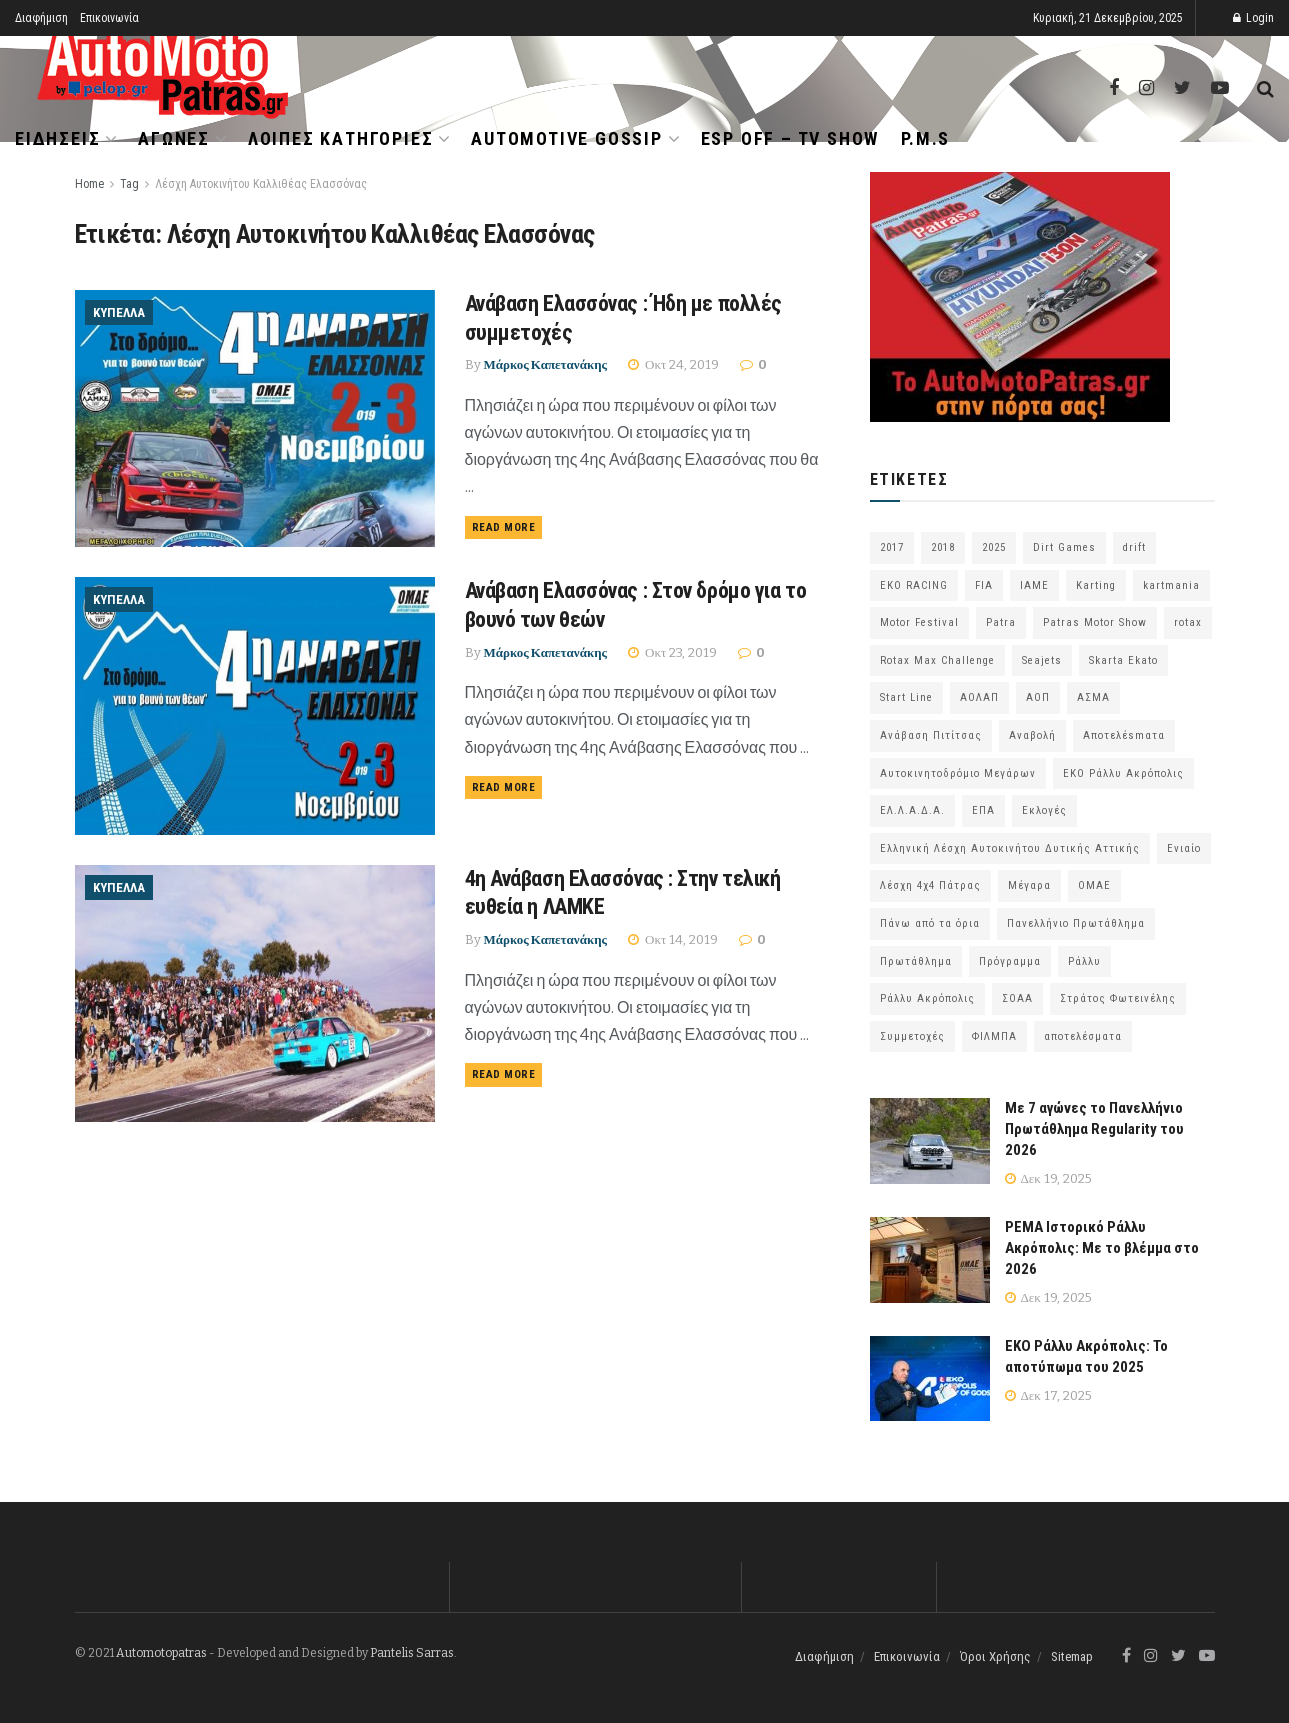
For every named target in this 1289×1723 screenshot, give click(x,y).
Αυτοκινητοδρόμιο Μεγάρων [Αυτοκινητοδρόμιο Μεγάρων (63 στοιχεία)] (958, 773)
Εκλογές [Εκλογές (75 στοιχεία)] (1044, 810)
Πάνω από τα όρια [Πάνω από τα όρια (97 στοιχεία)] (930, 923)
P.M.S (925, 138)
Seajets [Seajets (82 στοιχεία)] (1042, 660)
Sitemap (1072, 1656)
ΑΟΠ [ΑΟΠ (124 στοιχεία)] (1038, 697)
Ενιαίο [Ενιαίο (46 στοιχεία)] (1184, 848)
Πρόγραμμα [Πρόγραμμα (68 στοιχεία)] (1010, 961)
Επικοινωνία (109, 18)
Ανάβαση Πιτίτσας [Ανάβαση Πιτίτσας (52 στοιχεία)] (931, 735)
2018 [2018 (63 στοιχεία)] (943, 547)
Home (89, 184)
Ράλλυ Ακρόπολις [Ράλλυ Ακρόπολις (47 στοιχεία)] (927, 998)
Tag (129, 184)
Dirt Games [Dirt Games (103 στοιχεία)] (1064, 547)
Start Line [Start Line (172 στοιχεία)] (906, 697)
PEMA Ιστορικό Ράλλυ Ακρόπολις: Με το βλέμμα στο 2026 (1102, 1248)
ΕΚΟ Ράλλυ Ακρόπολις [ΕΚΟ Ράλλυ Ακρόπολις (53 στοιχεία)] (1123, 773)
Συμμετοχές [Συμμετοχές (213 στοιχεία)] (912, 1036)
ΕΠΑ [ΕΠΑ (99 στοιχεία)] (983, 810)
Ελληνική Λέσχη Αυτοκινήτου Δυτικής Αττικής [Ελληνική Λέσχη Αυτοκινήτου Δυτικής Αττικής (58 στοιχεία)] (1010, 848)
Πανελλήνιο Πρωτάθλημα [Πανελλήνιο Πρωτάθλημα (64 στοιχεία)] (1076, 923)
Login (1253, 18)
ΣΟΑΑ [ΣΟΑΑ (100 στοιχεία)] (1017, 998)
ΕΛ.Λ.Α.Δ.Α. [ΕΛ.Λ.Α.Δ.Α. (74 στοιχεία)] (912, 810)
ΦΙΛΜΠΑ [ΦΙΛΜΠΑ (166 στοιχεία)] (994, 1036)
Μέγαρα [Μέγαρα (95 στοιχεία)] (1029, 885)
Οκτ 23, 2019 (672, 652)
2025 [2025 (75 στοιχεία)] (994, 547)
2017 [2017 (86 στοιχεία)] (892, 547)
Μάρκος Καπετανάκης (546, 364)
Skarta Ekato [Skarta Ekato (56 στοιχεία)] (1123, 660)
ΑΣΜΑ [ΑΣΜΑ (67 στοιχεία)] (1093, 697)
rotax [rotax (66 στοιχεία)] (1188, 622)
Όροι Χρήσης (995, 1656)
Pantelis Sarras (412, 1653)
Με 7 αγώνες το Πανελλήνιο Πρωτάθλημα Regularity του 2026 (1094, 1129)
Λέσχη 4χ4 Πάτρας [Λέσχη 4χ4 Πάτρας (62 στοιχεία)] (930, 885)
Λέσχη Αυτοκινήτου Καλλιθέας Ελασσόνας (261, 184)
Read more (504, 527)
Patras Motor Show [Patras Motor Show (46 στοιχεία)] (1095, 622)
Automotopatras (161, 1653)
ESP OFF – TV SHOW (790, 138)
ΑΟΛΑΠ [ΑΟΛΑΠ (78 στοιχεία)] (979, 697)
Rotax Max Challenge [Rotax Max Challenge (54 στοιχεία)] (937, 660)
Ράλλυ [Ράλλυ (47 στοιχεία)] (1084, 961)
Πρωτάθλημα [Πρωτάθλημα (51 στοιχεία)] (916, 961)
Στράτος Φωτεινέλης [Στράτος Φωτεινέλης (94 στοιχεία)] (1118, 998)
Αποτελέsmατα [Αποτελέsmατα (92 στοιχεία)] (1124, 735)
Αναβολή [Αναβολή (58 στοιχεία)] (1032, 735)
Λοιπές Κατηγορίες (341, 138)
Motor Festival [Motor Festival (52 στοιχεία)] (919, 622)
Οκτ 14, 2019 (673, 939)
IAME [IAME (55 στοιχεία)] (1034, 585)
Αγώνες (174, 138)
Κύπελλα (119, 312)
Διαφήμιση (41, 18)
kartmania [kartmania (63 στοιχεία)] (1171, 585)
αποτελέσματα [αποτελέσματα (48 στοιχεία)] (1083, 1036)
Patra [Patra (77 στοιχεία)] (1001, 622)
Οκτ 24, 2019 (673, 364)
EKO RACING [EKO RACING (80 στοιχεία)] (914, 585)
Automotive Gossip (567, 138)
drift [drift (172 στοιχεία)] (1134, 547)
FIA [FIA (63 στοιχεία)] (984, 585)
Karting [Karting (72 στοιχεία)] (1096, 585)
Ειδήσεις (57, 138)
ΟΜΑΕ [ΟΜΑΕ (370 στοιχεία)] (1094, 885)
